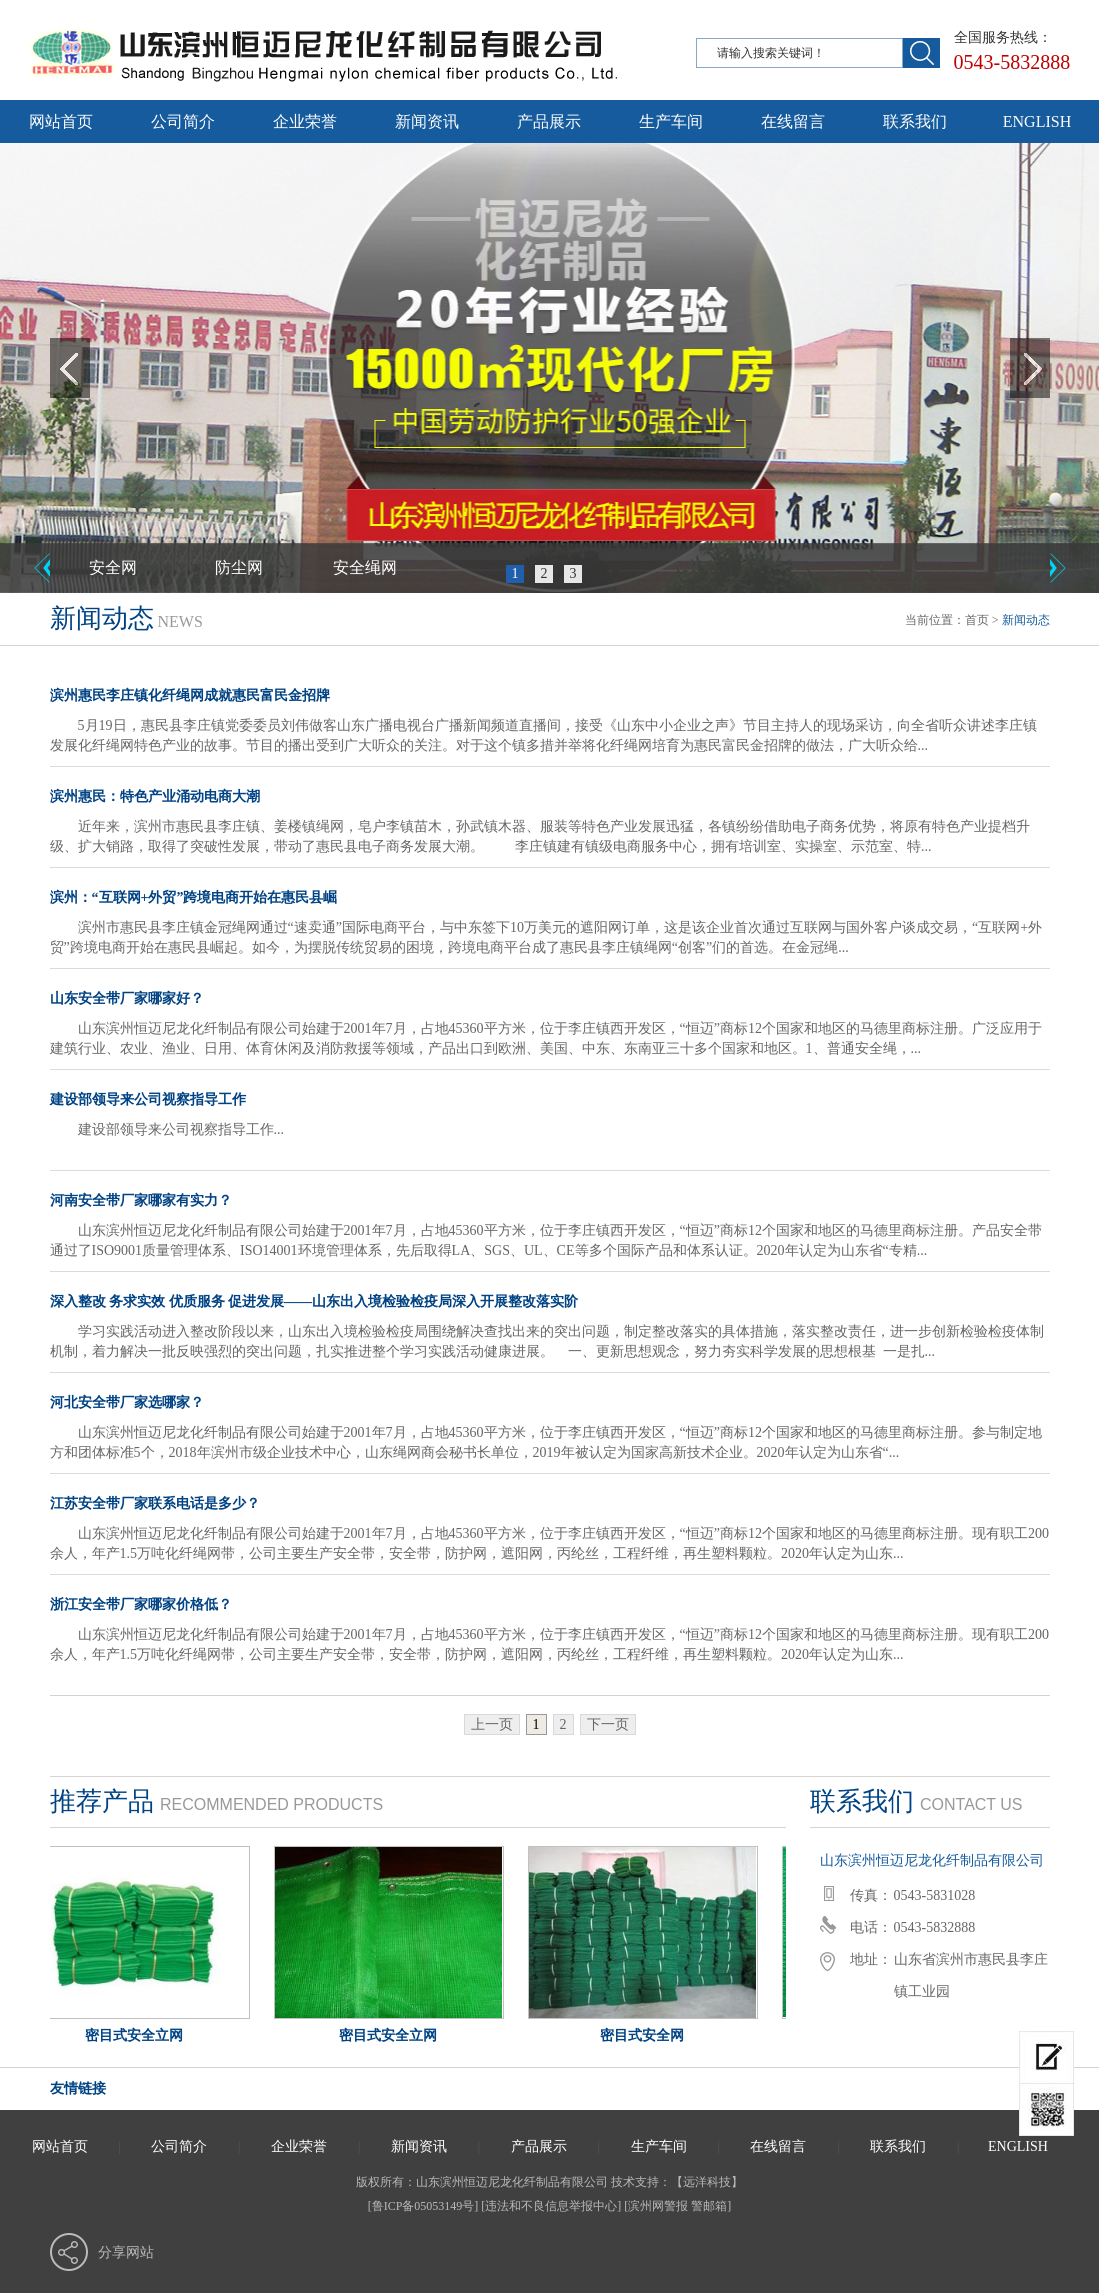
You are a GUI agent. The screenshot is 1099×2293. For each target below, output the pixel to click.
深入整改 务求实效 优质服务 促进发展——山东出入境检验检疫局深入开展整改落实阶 (314, 1301)
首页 (977, 620)
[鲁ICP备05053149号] (423, 2206)
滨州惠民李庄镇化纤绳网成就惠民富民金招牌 (190, 695)
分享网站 (126, 2252)
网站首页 (61, 121)
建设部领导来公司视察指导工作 (148, 1099)
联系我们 (915, 121)
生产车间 (671, 121)
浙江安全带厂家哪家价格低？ (141, 1604)
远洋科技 (707, 2182)
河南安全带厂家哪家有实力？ (141, 1200)
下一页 (608, 1724)
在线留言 (793, 121)
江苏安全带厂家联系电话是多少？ (155, 1503)
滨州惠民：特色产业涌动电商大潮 (155, 796)
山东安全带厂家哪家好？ (127, 998)
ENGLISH (1037, 121)
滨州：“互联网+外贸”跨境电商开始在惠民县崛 (194, 897)
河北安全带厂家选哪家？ (127, 1402)
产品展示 (549, 121)
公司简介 (183, 121)
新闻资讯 (427, 121)
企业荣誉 (305, 121)
